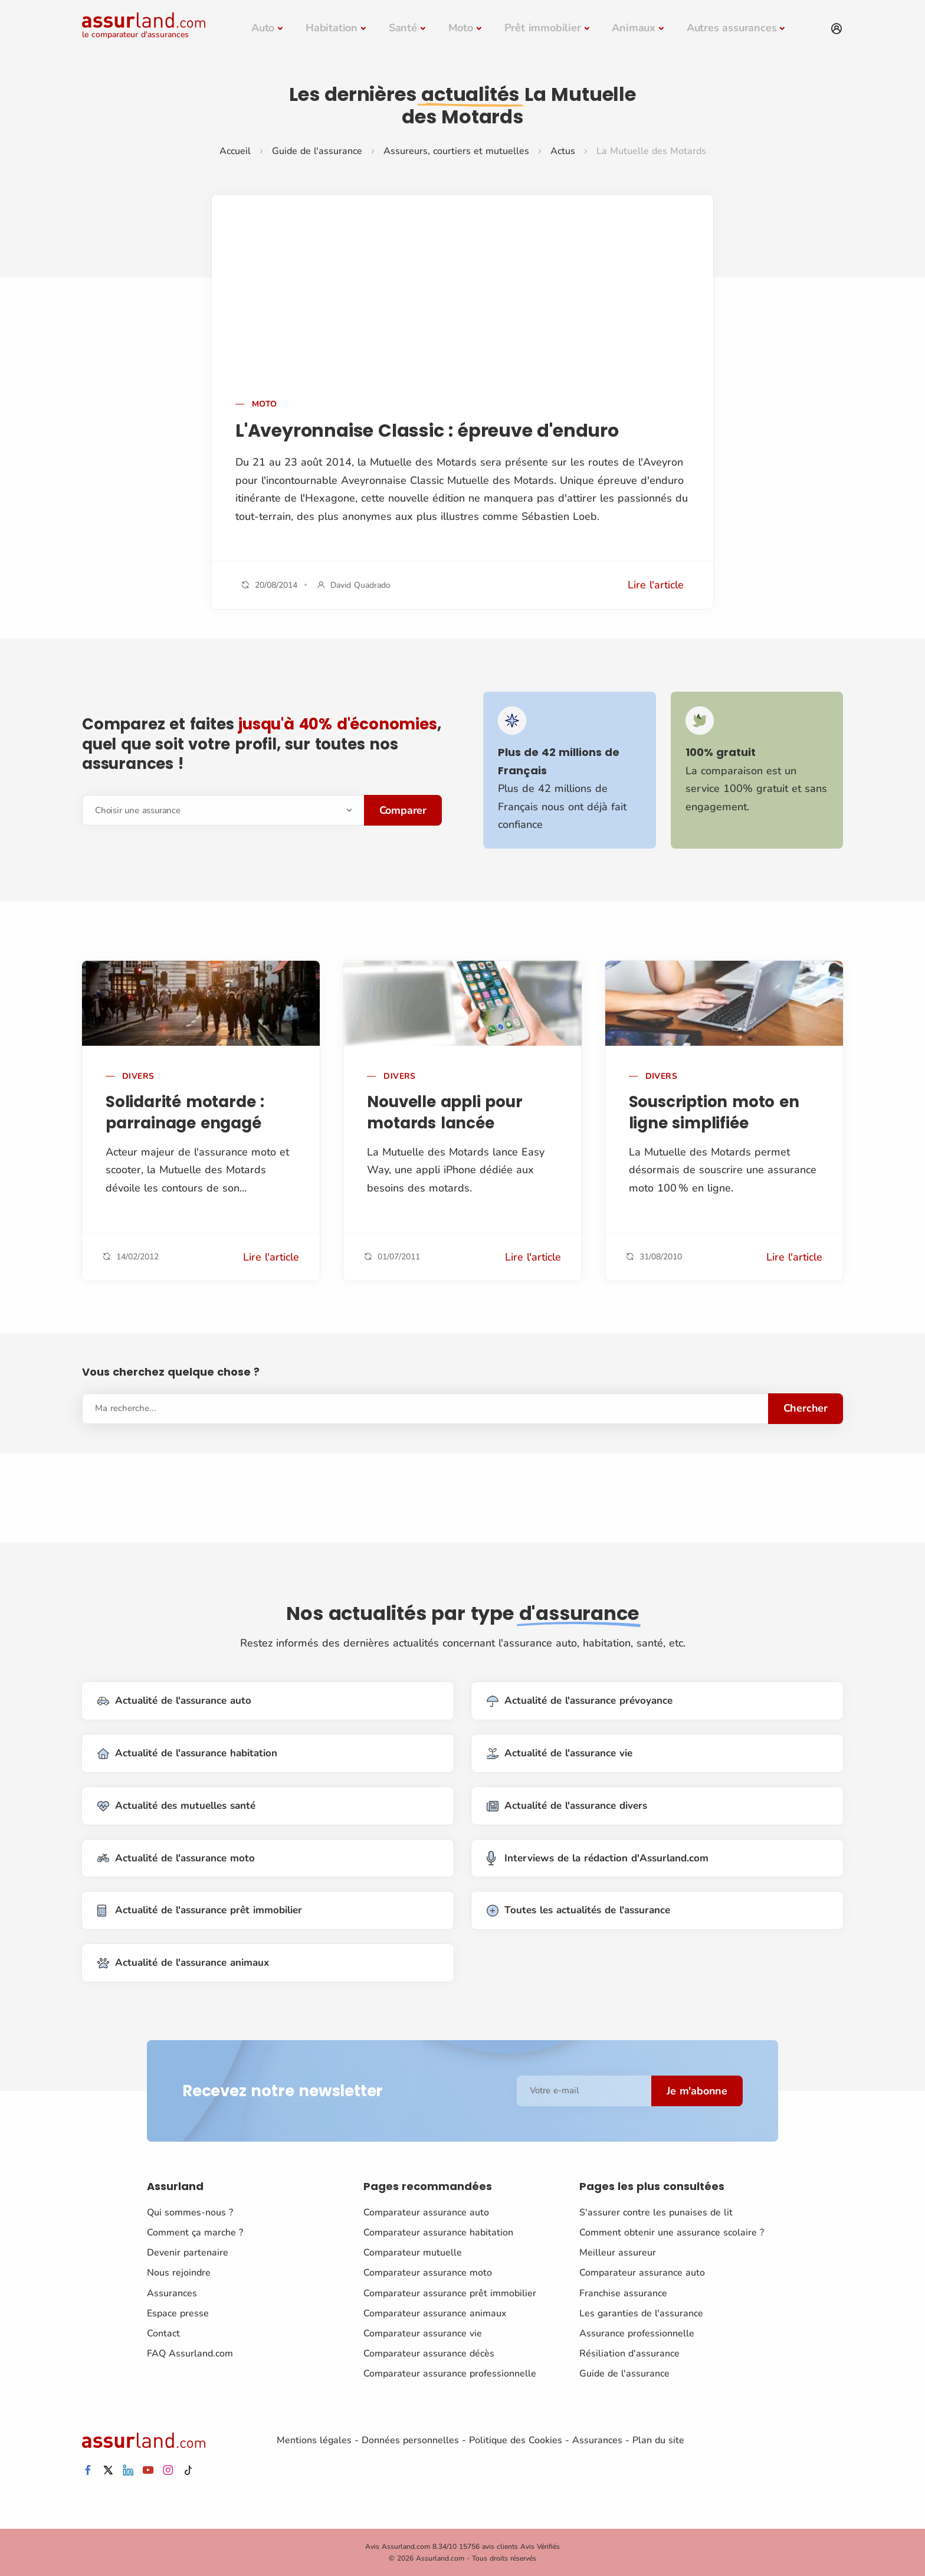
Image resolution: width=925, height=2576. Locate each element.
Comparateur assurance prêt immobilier (449, 2292)
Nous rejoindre (179, 2272)
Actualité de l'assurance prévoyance (580, 1701)
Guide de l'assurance (317, 151)
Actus (562, 151)
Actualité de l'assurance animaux (183, 1963)
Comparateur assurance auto (426, 2212)
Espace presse (178, 2313)
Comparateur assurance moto (427, 2272)
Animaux (633, 28)
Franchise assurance (623, 2292)
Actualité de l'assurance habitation (187, 1753)
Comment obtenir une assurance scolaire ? (671, 2232)
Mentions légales (314, 2439)
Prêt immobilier (542, 28)
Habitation (331, 28)
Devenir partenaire (187, 2252)
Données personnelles (410, 2439)
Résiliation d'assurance (629, 2353)
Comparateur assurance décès (428, 2353)
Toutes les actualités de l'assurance (578, 1910)
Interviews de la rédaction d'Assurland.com (597, 1858)
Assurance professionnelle (636, 2333)
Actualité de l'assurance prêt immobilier (199, 1910)
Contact (163, 2333)
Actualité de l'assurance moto (176, 1858)
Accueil (235, 151)
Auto (262, 28)
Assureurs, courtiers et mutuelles (456, 151)
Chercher (805, 1408)
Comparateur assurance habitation (438, 2232)
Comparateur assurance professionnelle (449, 2373)
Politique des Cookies (515, 2439)
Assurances (172, 2292)
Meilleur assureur (617, 2252)
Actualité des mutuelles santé (176, 1806)
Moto (460, 28)
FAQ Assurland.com (190, 2353)
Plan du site (658, 2439)
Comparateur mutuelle (412, 2252)
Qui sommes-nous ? (190, 2212)
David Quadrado (360, 585)
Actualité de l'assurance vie (559, 1753)
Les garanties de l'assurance (641, 2313)
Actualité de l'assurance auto (174, 1701)
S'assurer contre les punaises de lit (656, 2212)
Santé (403, 28)
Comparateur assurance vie (422, 2333)
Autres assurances (732, 28)
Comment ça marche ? (195, 2232)
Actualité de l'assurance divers (567, 1806)
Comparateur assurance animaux (434, 2313)
